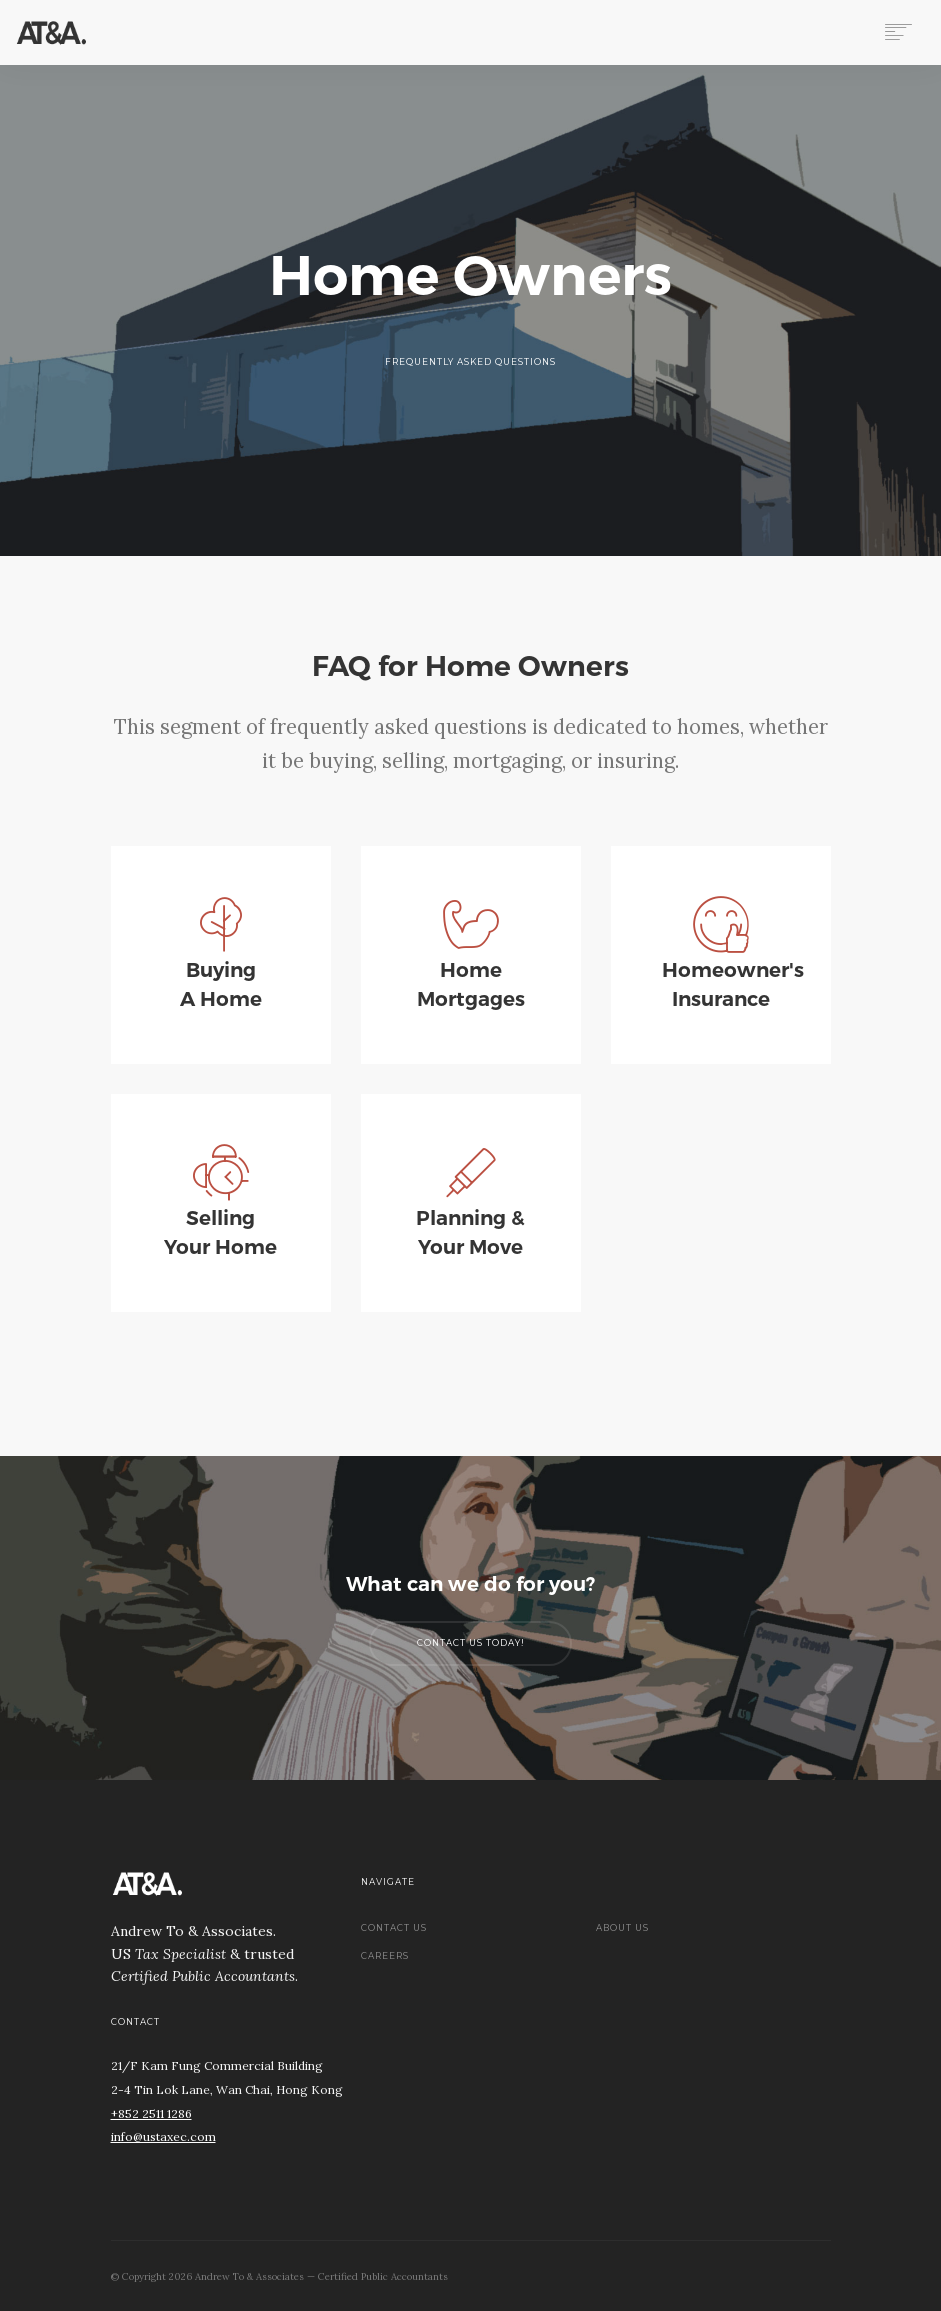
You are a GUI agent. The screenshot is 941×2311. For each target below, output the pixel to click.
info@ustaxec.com (163, 2136)
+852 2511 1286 (151, 2113)
